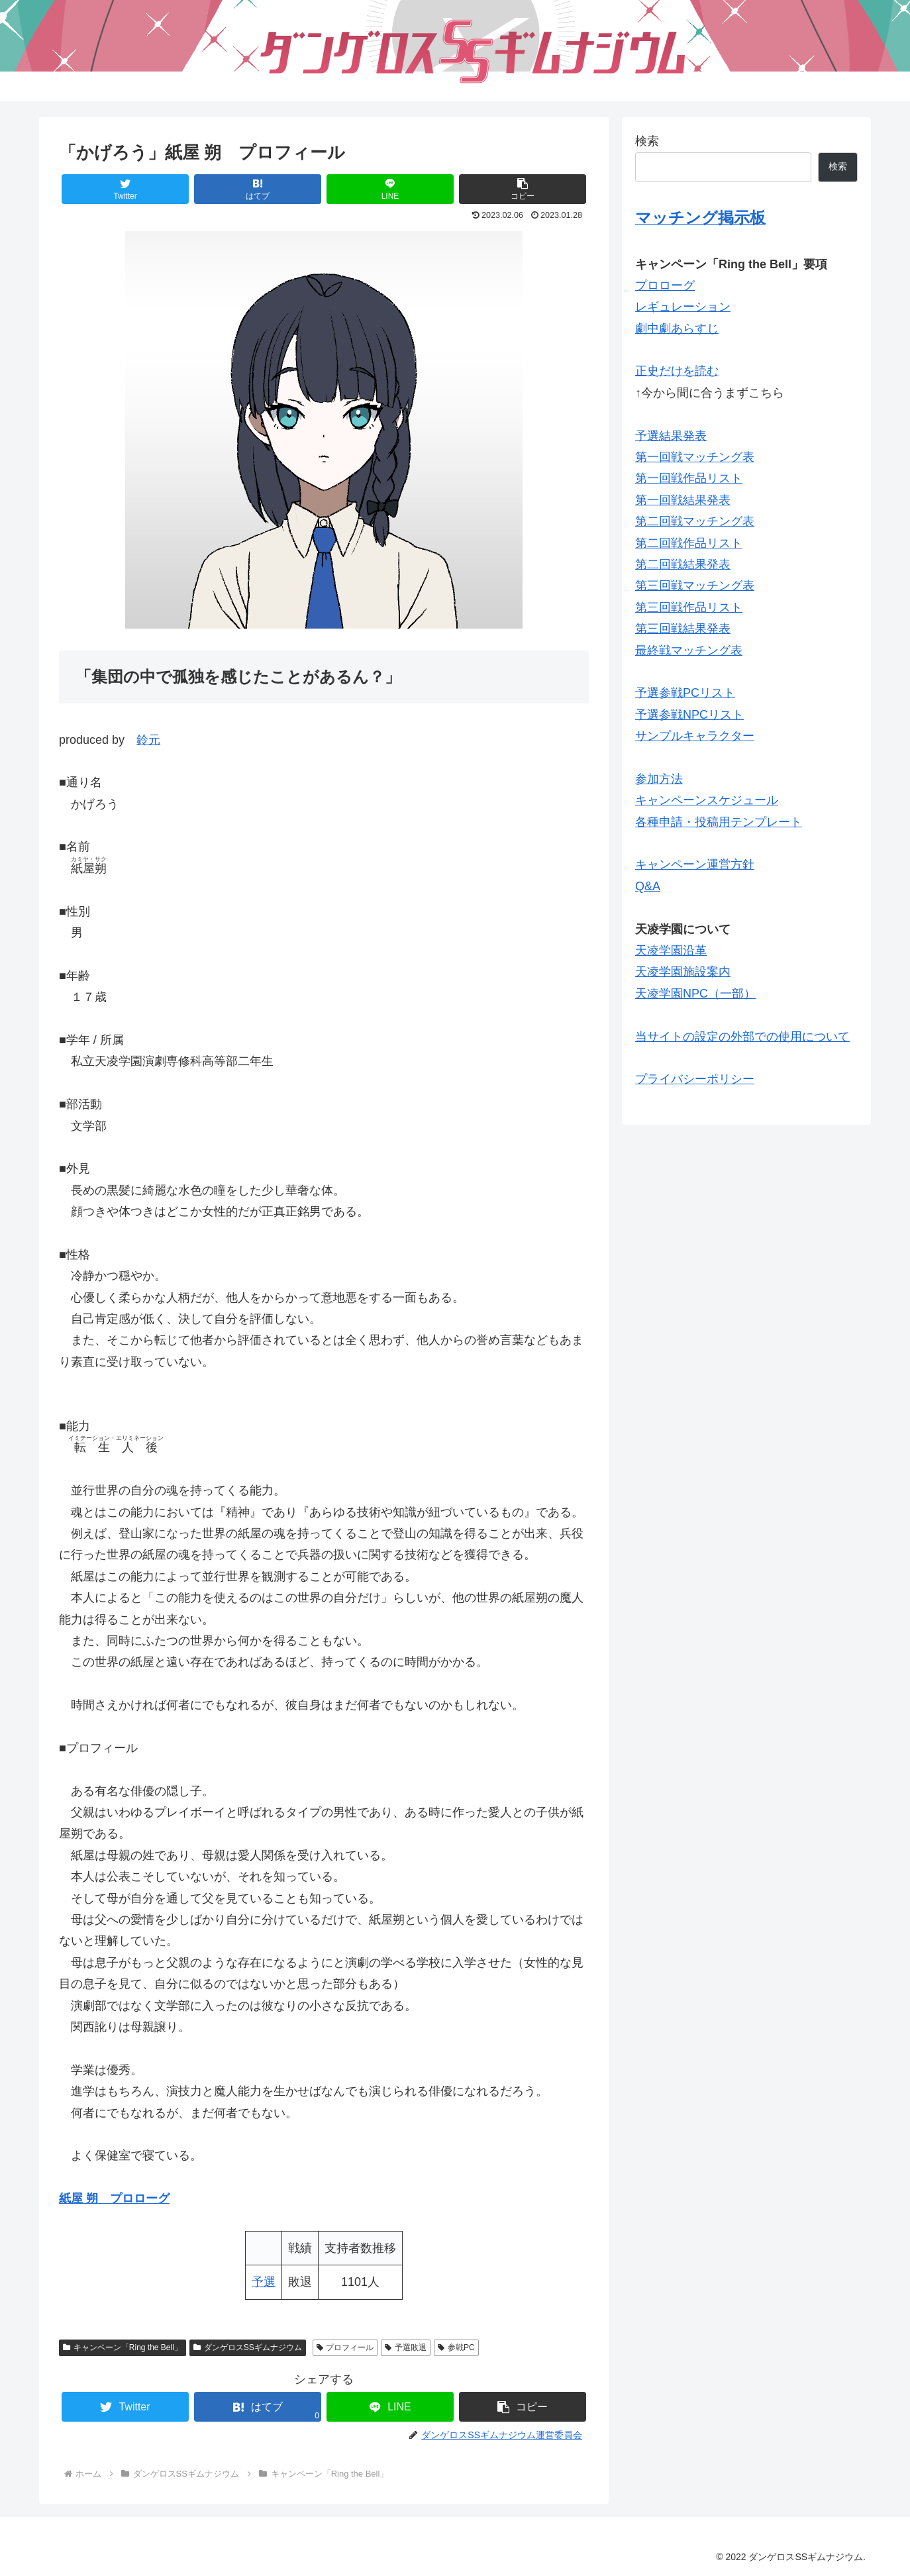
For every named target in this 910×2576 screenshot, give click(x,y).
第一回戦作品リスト (688, 478)
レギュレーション (683, 306)
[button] (522, 189)
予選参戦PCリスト (685, 692)
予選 (264, 2282)
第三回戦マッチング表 (694, 585)
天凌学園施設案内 (683, 971)
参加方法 (659, 779)
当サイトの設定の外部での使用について (742, 1036)
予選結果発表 (671, 435)
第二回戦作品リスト (688, 543)
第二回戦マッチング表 (694, 521)
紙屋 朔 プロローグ (114, 2198)
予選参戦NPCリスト (689, 714)
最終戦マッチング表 (688, 650)
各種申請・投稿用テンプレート (718, 822)
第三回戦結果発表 (683, 628)
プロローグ (665, 285)
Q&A (647, 886)
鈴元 (148, 740)
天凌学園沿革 (671, 950)
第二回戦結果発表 (683, 564)
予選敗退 (406, 2347)
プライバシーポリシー (694, 1079)
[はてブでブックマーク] (257, 189)
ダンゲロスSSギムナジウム (247, 2347)
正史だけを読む (677, 371)
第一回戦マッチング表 (694, 457)
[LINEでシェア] (390, 189)
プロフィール (345, 2347)
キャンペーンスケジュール (706, 800)
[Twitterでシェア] (125, 189)
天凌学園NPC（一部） (695, 993)
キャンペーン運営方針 (694, 864)
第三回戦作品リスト (688, 607)
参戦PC (456, 2347)
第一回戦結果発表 (683, 500)
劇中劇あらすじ (677, 328)
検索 (647, 141)
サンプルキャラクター (694, 736)
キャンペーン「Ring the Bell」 (122, 2347)
